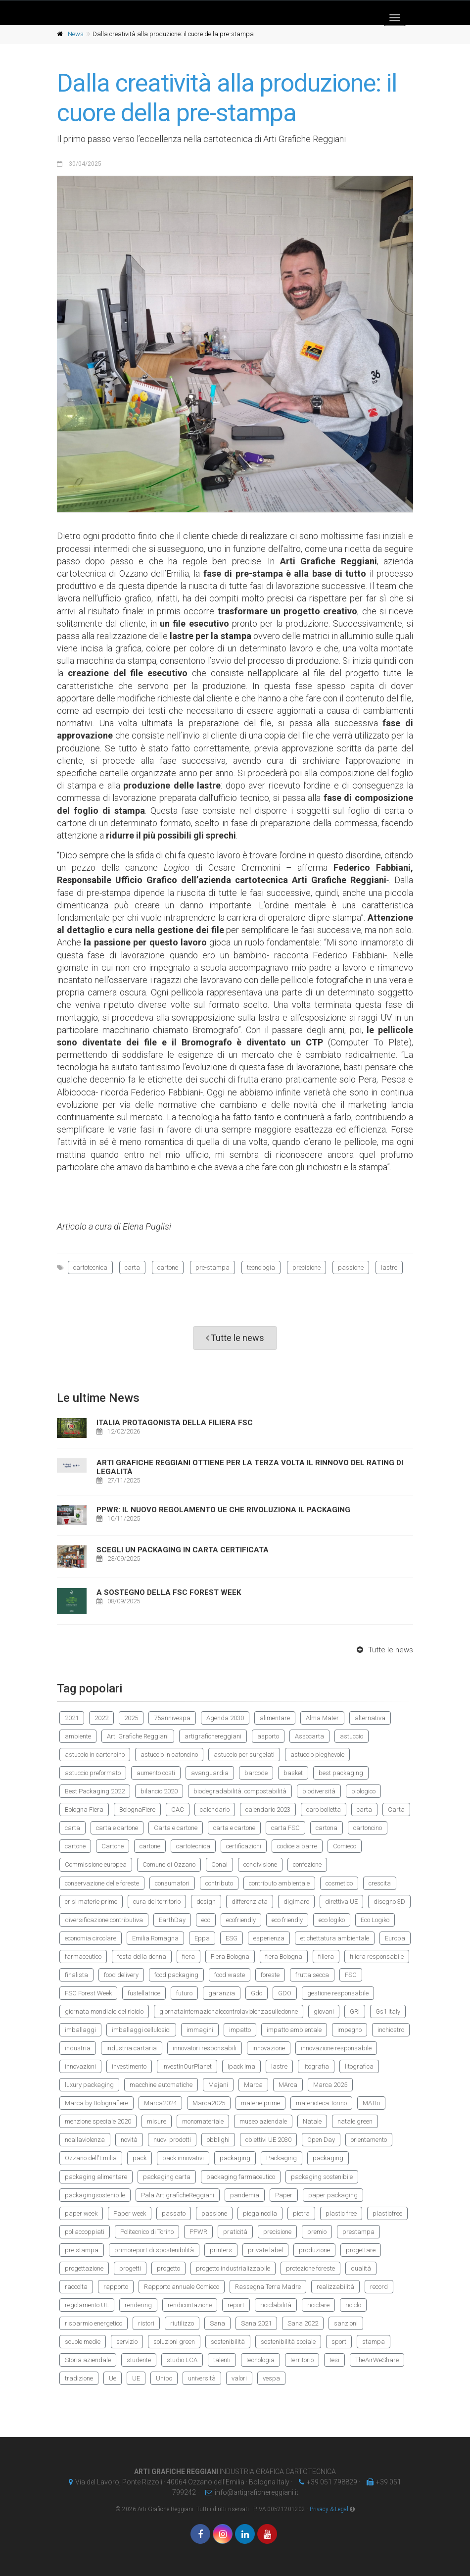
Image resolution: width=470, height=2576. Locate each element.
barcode (256, 1773)
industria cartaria (131, 2048)
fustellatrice (144, 1993)
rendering (138, 2305)
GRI (355, 2011)
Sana (217, 2323)
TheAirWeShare (377, 2360)
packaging (235, 2158)
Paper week (129, 2213)
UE (136, 2378)
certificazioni (243, 1846)
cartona (326, 1828)
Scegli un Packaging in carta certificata (182, 1549)
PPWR (198, 2231)
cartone (167, 1267)
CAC (177, 1809)
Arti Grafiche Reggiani (138, 1736)
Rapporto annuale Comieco (181, 2286)
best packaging (341, 1773)
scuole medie (82, 2341)
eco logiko (332, 1920)
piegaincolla (260, 2213)
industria (78, 2048)
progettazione (84, 2268)
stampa (373, 2341)
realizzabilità (335, 2286)
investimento (129, 2066)
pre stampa (81, 2250)
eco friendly (287, 1920)
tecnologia (261, 1267)
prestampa (358, 2231)
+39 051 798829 (325, 2482)
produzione (314, 2250)
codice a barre (297, 1846)
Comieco (344, 1846)
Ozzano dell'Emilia (91, 2158)
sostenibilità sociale (288, 2341)
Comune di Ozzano (168, 1864)
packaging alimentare (96, 2176)
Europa (395, 1938)
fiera (188, 1956)
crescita (380, 1883)
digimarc (296, 1901)
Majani (218, 2084)
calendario (215, 1809)
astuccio (351, 1736)
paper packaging (333, 2195)
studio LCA (182, 2360)
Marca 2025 (330, 2084)
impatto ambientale (294, 2029)
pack (139, 2158)
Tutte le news (235, 1338)
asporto (268, 1736)
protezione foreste (310, 2268)
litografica (359, 2066)
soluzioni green (174, 2341)
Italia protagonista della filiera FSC (174, 1422)
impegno (349, 2029)
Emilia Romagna (155, 1938)
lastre (389, 1267)
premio (317, 2231)
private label (265, 2250)
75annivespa (172, 1718)
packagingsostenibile (95, 2195)
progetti (130, 2268)
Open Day (321, 2139)
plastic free (341, 2213)
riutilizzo (182, 2323)
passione (351, 1267)
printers (221, 2250)
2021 (72, 1718)
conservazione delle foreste (102, 1883)
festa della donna (141, 1956)
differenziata (250, 1901)
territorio (302, 2360)
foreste (270, 1975)
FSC (351, 1975)
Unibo (164, 2378)
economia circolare (90, 1938)
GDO (284, 1993)
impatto (240, 2029)
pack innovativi (183, 2158)
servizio (127, 2341)
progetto (168, 2268)
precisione (306, 1267)
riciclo (353, 2305)
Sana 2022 (302, 2323)
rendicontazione (190, 2305)
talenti (222, 2360)
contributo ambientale (279, 1883)
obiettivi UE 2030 (268, 2139)
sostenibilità (228, 2341)
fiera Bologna (283, 1956)
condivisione (260, 1864)
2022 (101, 1718)
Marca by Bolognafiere (96, 2103)
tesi (334, 2360)
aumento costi (156, 1773)
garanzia (221, 1993)
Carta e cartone (175, 1828)
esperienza (268, 1938)
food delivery (121, 1975)
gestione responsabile (338, 1993)
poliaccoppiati (84, 2231)
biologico (363, 1791)
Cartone (112, 1846)
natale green (355, 2121)
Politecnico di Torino (147, 2231)
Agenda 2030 (225, 1718)
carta (132, 1267)
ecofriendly (241, 1920)
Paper (283, 2195)
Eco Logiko (375, 1920)
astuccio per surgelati (244, 1754)
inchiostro (390, 2029)
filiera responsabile (377, 1956)
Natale (312, 2121)
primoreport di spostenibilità (154, 2250)
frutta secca (312, 1975)
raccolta (76, 2286)
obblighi (218, 2139)
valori (239, 2378)
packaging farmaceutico (240, 2176)
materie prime (260, 2103)
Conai (219, 1864)
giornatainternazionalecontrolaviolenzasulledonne (228, 2011)
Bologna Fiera (84, 1809)
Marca (253, 2084)
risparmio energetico (93, 2323)
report (236, 2305)
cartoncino (367, 1828)
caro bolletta (323, 1809)
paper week (81, 2213)
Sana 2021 (256, 2323)
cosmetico (339, 1883)
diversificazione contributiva (104, 1920)
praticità (235, 2231)
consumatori (172, 1883)
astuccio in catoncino (169, 1754)
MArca (288, 2084)
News (76, 34)
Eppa (202, 1938)
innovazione (268, 2048)
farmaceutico (83, 1956)
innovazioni (80, 2066)
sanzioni (346, 2323)
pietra (301, 2213)
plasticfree (387, 2213)
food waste (229, 1975)
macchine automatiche (161, 2084)
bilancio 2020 (159, 1791)
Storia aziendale (88, 2360)
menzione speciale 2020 (98, 2121)
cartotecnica (90, 1267)
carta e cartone (117, 1828)
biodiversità (318, 1791)
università (202, 2378)
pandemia (244, 2195)
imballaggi (80, 2029)
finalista (76, 1975)
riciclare (318, 2305)
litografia (316, 2066)
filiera (326, 1956)
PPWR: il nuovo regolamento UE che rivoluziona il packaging (223, 1509)
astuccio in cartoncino (95, 1754)
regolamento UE (87, 2305)
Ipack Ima (241, 2066)
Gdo (256, 1993)
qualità (361, 2268)
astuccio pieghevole (317, 1754)
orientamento (369, 2139)
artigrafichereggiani (213, 1736)
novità (129, 2139)
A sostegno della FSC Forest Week (168, 1592)
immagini (200, 2029)
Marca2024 (160, 2103)
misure (156, 2121)
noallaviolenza (85, 2139)
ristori (146, 2323)
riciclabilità (275, 2305)
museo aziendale (263, 2121)
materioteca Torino (321, 2103)
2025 (131, 1718)
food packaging (176, 1975)
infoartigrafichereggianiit (249, 2492)
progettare (361, 2250)
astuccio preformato (93, 1773)
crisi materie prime (91, 1901)
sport (338, 2341)
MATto (371, 2103)
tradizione (79, 2378)
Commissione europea (96, 1864)
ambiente (78, 1736)
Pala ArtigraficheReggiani (177, 2195)
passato (174, 2213)
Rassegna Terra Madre (268, 2286)
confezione (307, 1864)
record (379, 2286)
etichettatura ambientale (334, 1938)
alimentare (275, 1718)
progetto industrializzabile (233, 2268)
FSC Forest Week (88, 1993)
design (206, 1901)
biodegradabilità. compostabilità (239, 1791)
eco (205, 1920)
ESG (231, 1938)
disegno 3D (389, 1901)
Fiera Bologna (230, 1956)
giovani (324, 2011)
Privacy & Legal (329, 2509)
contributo (219, 1883)
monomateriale (203, 2121)
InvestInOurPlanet (187, 2066)
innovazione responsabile (336, 2048)
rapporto (115, 2286)
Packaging (281, 2158)
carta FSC (285, 1828)
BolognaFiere (137, 1809)
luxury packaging (89, 2084)
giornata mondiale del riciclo (104, 2011)
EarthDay (172, 1920)
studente (139, 2360)
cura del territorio (157, 1901)
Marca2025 (208, 2103)
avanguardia (210, 1773)
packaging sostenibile (322, 2176)
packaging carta (166, 2176)
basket (293, 1773)
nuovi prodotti (172, 2139)
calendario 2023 (267, 1809)
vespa (271, 2378)
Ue (112, 2378)
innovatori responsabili (204, 2048)
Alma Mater (322, 1718)
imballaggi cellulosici (141, 2029)
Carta (396, 1809)
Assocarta (309, 1736)
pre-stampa (212, 1267)
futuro (184, 1993)
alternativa (370, 1718)
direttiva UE (341, 1901)
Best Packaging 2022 (95, 1791)
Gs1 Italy (388, 2011)
